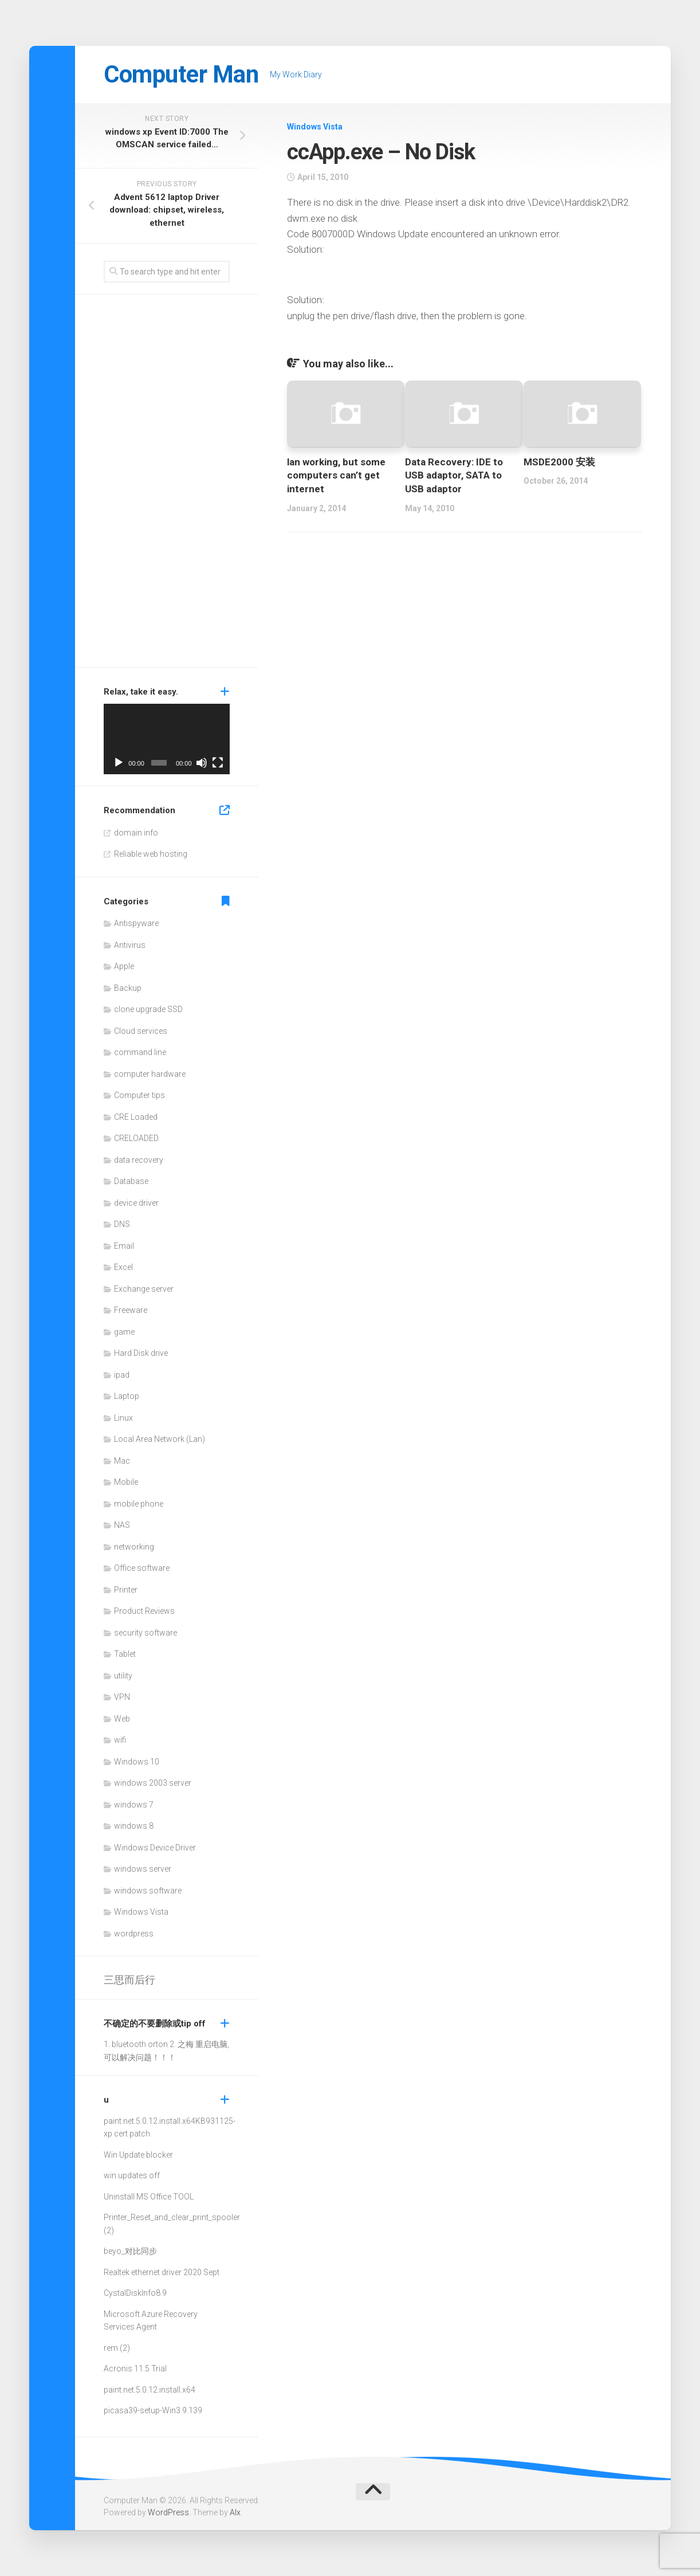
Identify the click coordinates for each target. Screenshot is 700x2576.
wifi (120, 1739)
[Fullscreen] (217, 763)
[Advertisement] (167, 484)
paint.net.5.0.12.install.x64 (149, 2121)
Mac (122, 1460)
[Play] (118, 763)
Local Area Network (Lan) (159, 1439)
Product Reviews (144, 1611)
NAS (122, 1525)
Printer (125, 1589)
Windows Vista (315, 126)
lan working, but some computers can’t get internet (336, 475)
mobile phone (138, 1503)
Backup (127, 988)
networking (134, 1546)
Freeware (130, 1310)
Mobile (126, 1482)
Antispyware (136, 923)
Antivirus (129, 945)
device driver (136, 1202)
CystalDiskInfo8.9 (135, 2292)
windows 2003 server (152, 1782)
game (124, 1331)
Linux (123, 1417)
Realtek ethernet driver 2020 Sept (161, 2272)
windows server (142, 1868)
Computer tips (139, 1095)
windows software (148, 1890)
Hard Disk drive (141, 1353)
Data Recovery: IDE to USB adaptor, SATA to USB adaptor (454, 475)
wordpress (134, 1933)
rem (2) (117, 2347)
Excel (123, 1267)
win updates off (132, 2175)
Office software (142, 1568)
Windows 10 (136, 1761)
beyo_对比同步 (130, 2251)
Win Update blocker (138, 2154)
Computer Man (181, 74)
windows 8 (134, 1825)
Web (122, 1718)
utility (123, 1675)
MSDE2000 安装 (559, 462)
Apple (124, 966)
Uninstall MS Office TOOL (149, 2196)
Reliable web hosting (150, 853)
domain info (136, 832)
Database (131, 1181)
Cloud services (140, 1031)
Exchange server (144, 1288)
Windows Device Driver (155, 1847)
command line (140, 1052)
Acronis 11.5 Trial (135, 2368)
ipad (121, 1374)
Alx (235, 2512)
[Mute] (201, 763)
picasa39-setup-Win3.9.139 (153, 2410)
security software (145, 1632)
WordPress (168, 2512)
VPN (122, 1696)
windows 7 (134, 1804)
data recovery (138, 1160)
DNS (122, 1224)
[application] (167, 739)
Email (124, 1245)
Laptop (126, 1396)
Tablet (125, 1653)
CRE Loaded (136, 1117)
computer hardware (150, 1074)
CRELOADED (136, 1138)
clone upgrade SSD (148, 1009)
